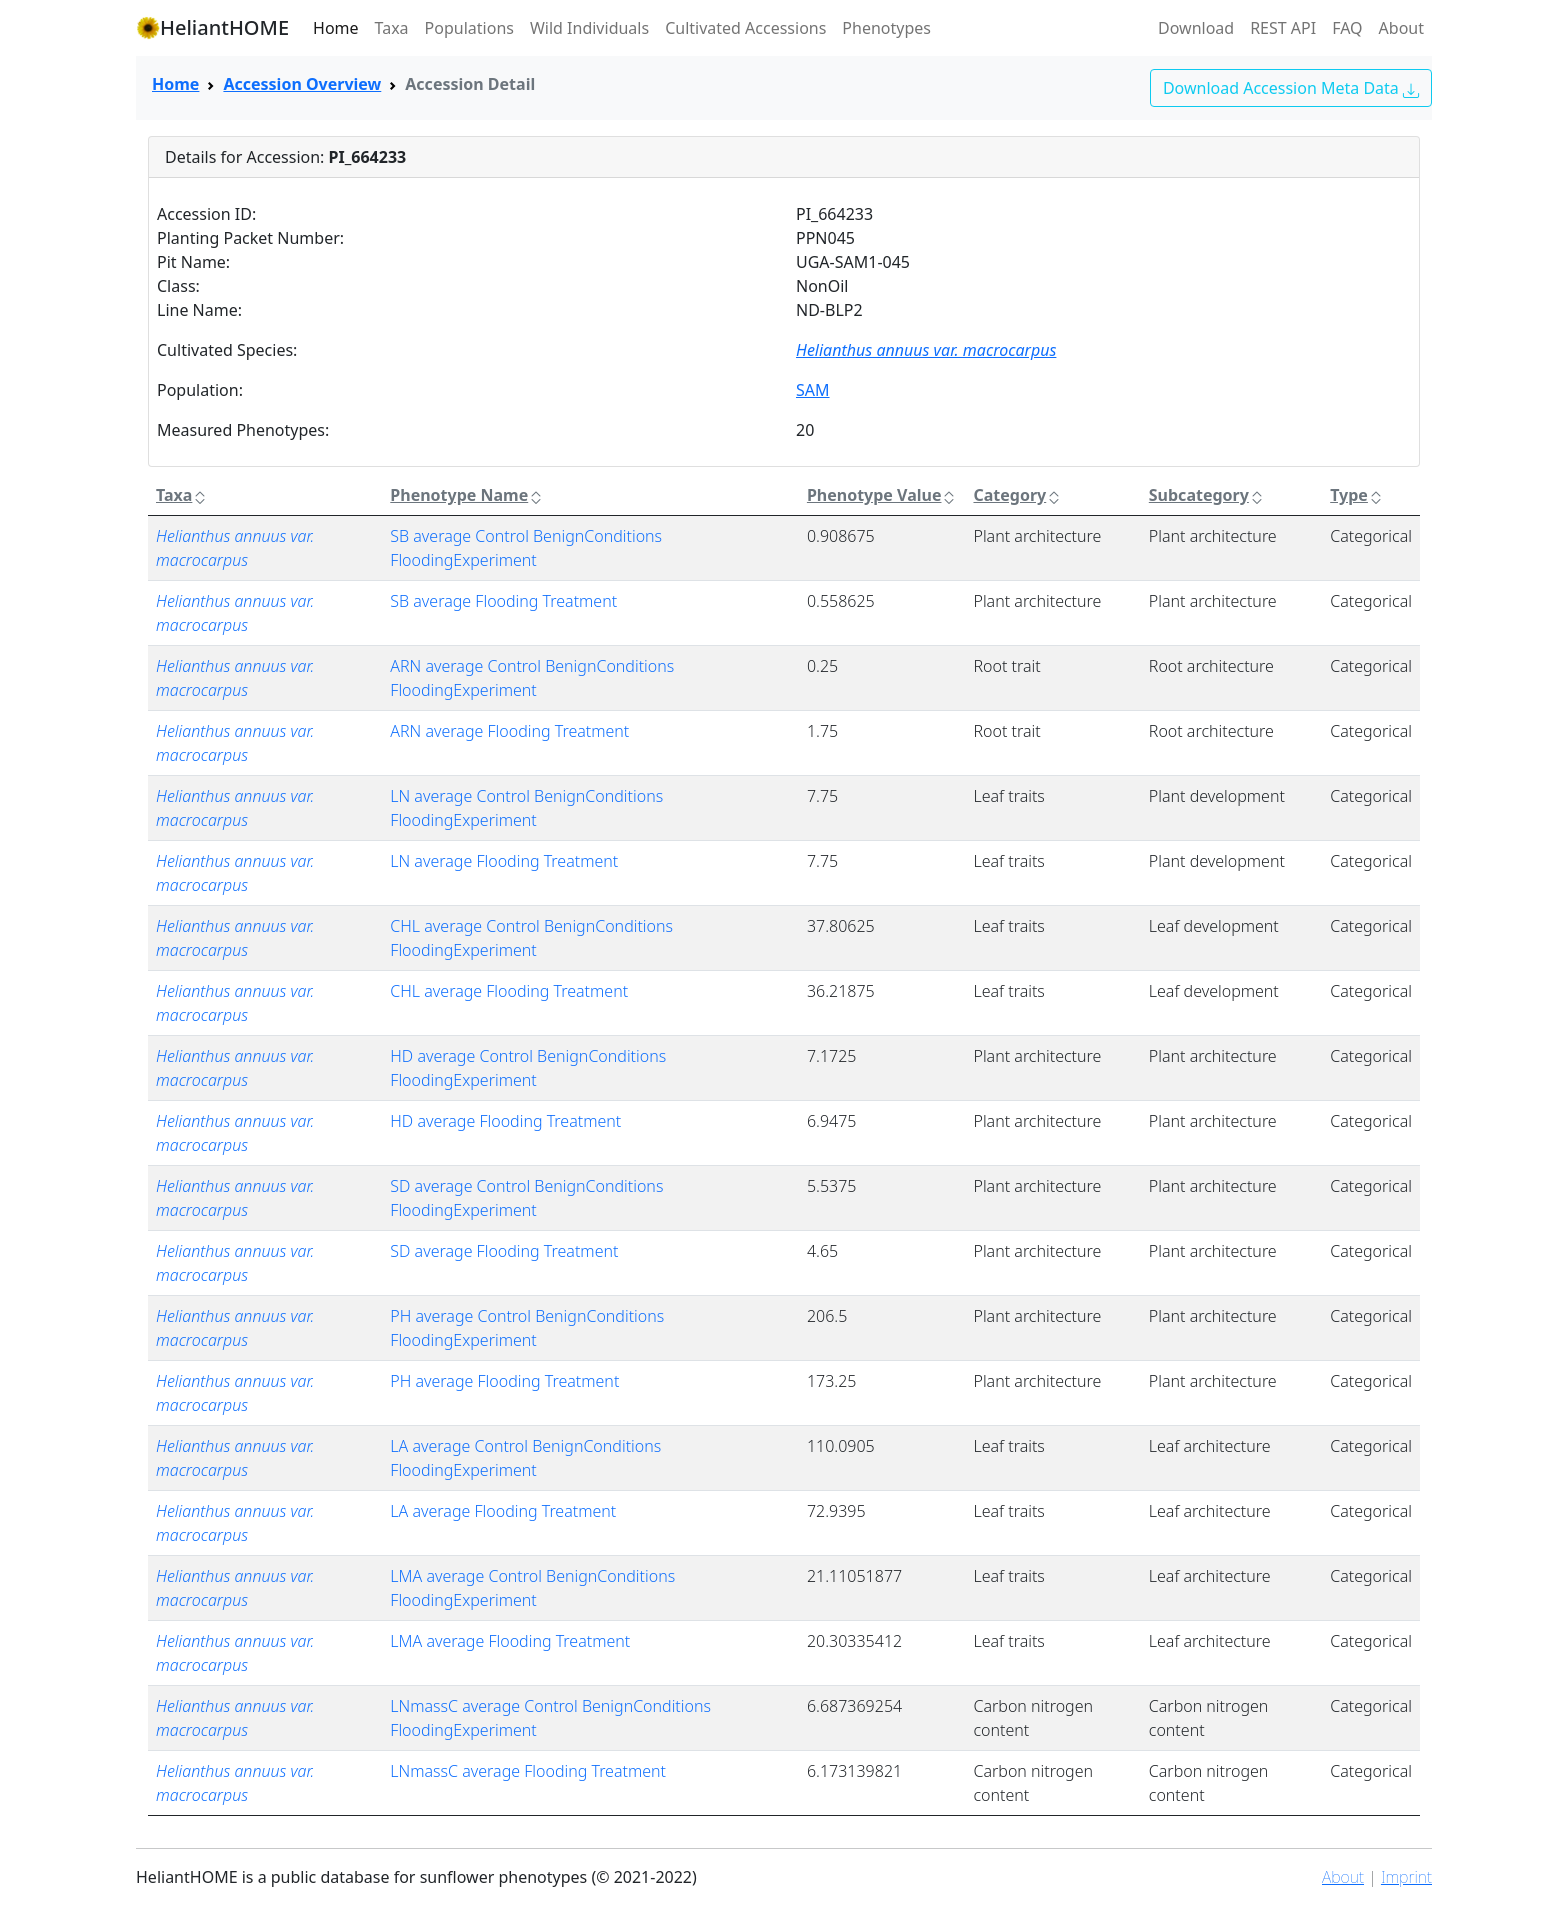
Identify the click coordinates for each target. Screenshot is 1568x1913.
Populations (469, 28)
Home (336, 28)
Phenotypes (886, 28)
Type (1357, 495)
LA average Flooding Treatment (503, 1511)
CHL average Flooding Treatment (509, 991)
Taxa (392, 28)
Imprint (1406, 1877)
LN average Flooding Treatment (504, 861)
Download (1196, 28)
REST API (1283, 28)
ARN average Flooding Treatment (509, 731)
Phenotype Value (882, 495)
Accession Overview (302, 84)
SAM (813, 390)
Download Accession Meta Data (1291, 88)
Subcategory (1207, 495)
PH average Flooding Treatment (504, 1381)
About (1401, 28)
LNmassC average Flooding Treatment (528, 1771)
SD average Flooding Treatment (504, 1251)
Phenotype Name (467, 495)
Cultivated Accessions (745, 28)
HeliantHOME (212, 27)
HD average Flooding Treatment (505, 1121)
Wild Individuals (589, 28)
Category (1017, 495)
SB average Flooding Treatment (503, 601)
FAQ (1347, 28)
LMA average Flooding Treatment (510, 1641)
